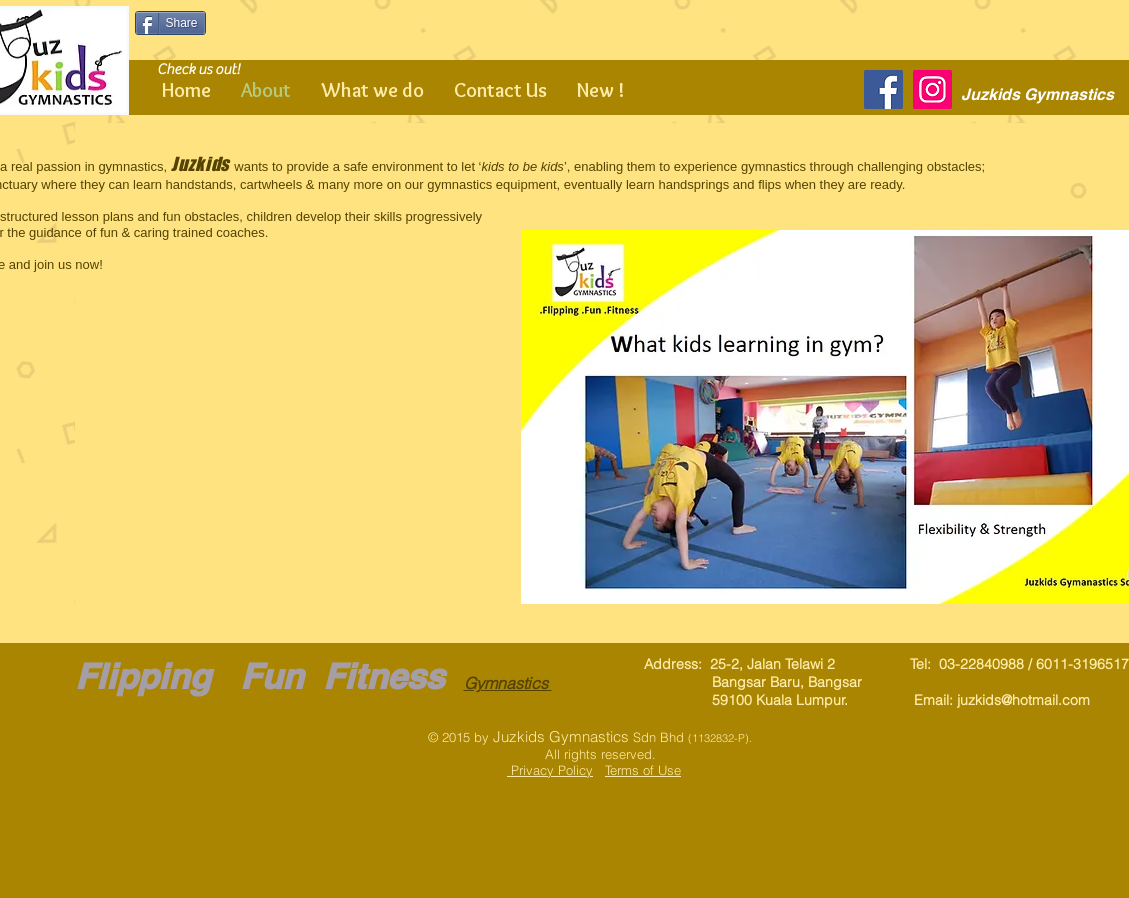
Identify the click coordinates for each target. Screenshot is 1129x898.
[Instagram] (932, 89)
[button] (239, 478)
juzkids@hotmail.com (1023, 700)
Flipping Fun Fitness (259, 676)
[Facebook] (883, 89)
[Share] (170, 23)
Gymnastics (508, 683)
